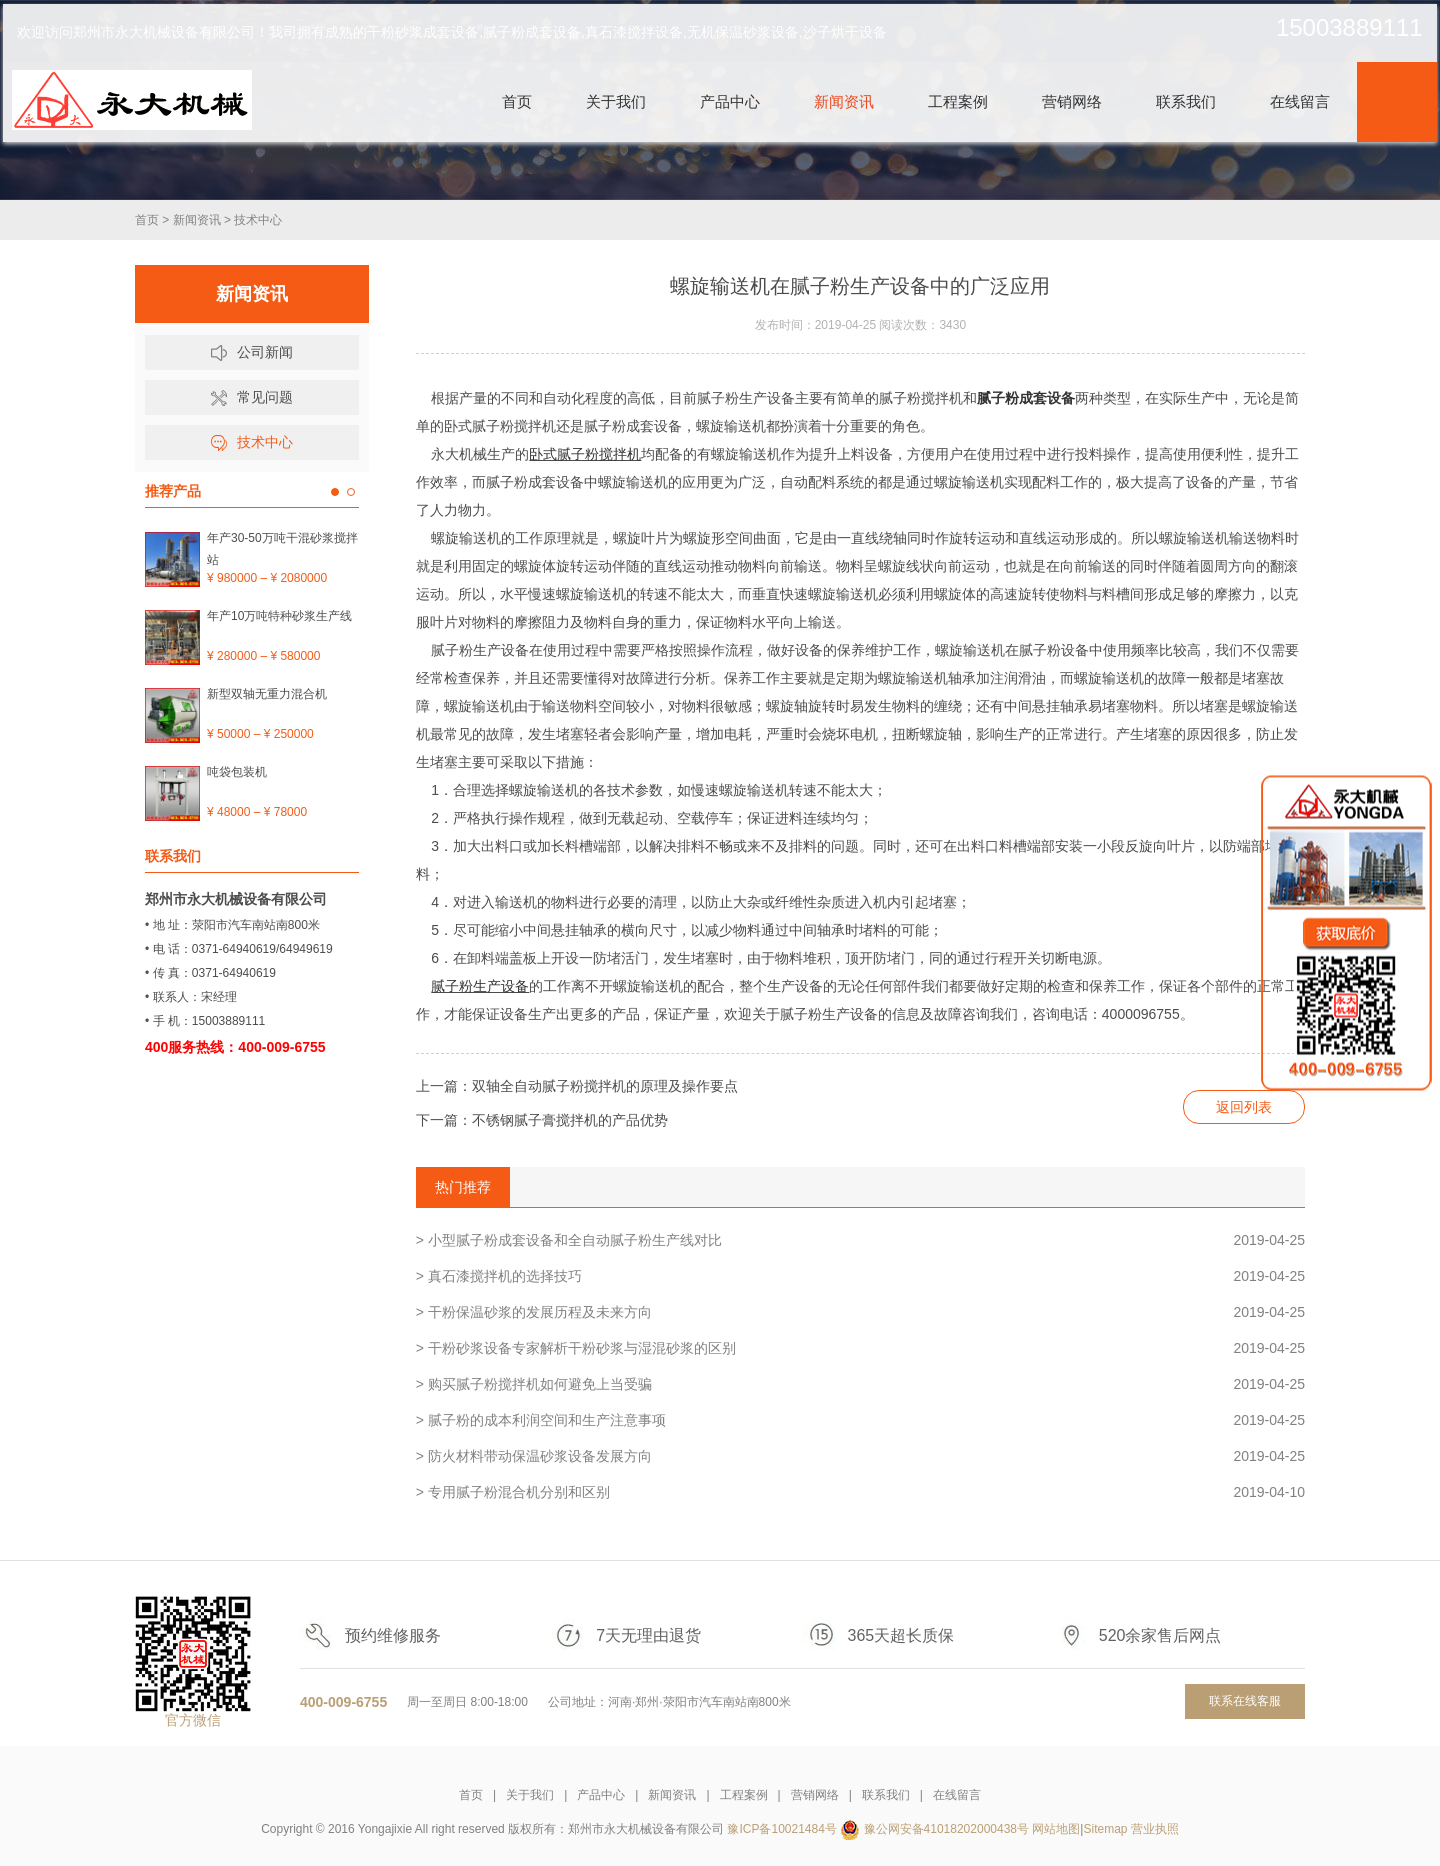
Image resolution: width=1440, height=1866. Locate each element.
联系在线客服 (1245, 1701)
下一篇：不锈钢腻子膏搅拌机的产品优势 (542, 1120)
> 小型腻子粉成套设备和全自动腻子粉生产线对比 (860, 1240)
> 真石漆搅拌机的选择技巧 (860, 1276)
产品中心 (601, 1795)
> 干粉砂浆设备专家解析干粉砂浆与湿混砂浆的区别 (860, 1348)
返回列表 (1244, 1107)
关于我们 (530, 1795)
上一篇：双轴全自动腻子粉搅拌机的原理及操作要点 (577, 1086)
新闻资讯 (197, 220)
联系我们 (886, 1795)
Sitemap (1105, 1829)
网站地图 (1056, 1829)
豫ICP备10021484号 (781, 1829)
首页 (147, 220)
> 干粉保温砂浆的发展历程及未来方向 (860, 1312)
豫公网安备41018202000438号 (946, 1829)
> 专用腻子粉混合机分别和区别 (860, 1492)
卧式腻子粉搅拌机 (585, 454)
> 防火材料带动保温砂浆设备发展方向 (860, 1456)
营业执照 (1155, 1829)
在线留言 (957, 1795)
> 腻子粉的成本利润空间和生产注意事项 (860, 1420)
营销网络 (815, 1795)
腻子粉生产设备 (480, 986)
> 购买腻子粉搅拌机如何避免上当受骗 (860, 1384)
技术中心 (258, 220)
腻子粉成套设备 (1026, 398)
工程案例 (744, 1795)
